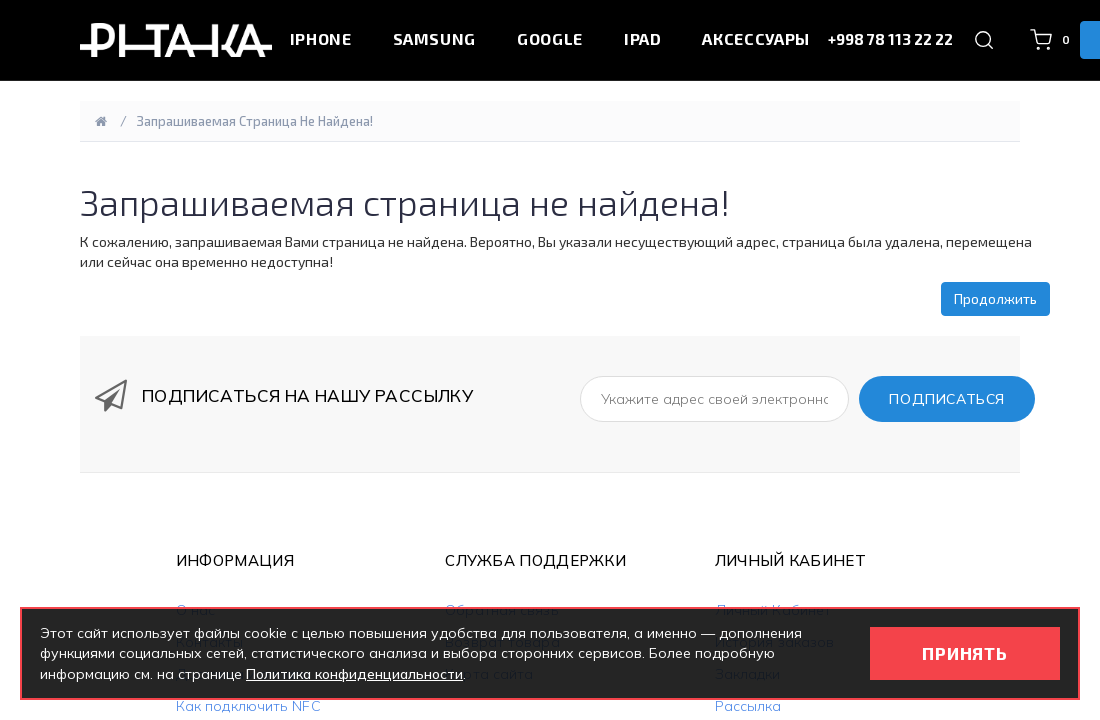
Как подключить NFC (248, 706)
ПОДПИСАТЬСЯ (947, 399)
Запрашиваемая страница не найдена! (255, 121)
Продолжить (995, 298)
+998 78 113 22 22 (890, 39)
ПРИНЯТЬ (964, 653)
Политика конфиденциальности (354, 674)
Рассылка (748, 706)
